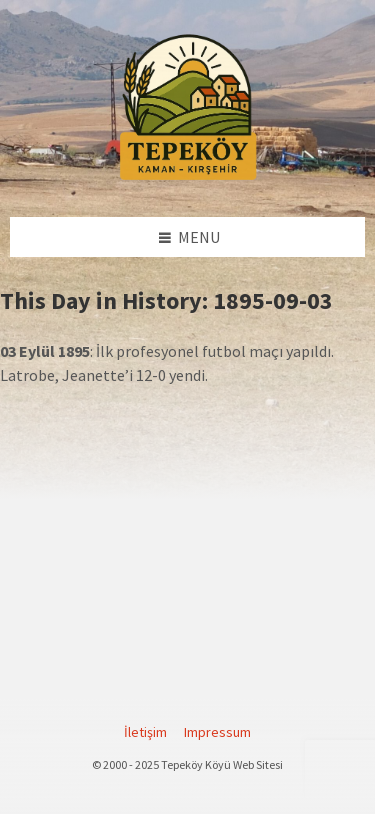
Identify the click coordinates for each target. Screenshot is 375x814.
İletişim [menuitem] (145, 732)
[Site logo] (188, 177)
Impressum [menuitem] (217, 732)
